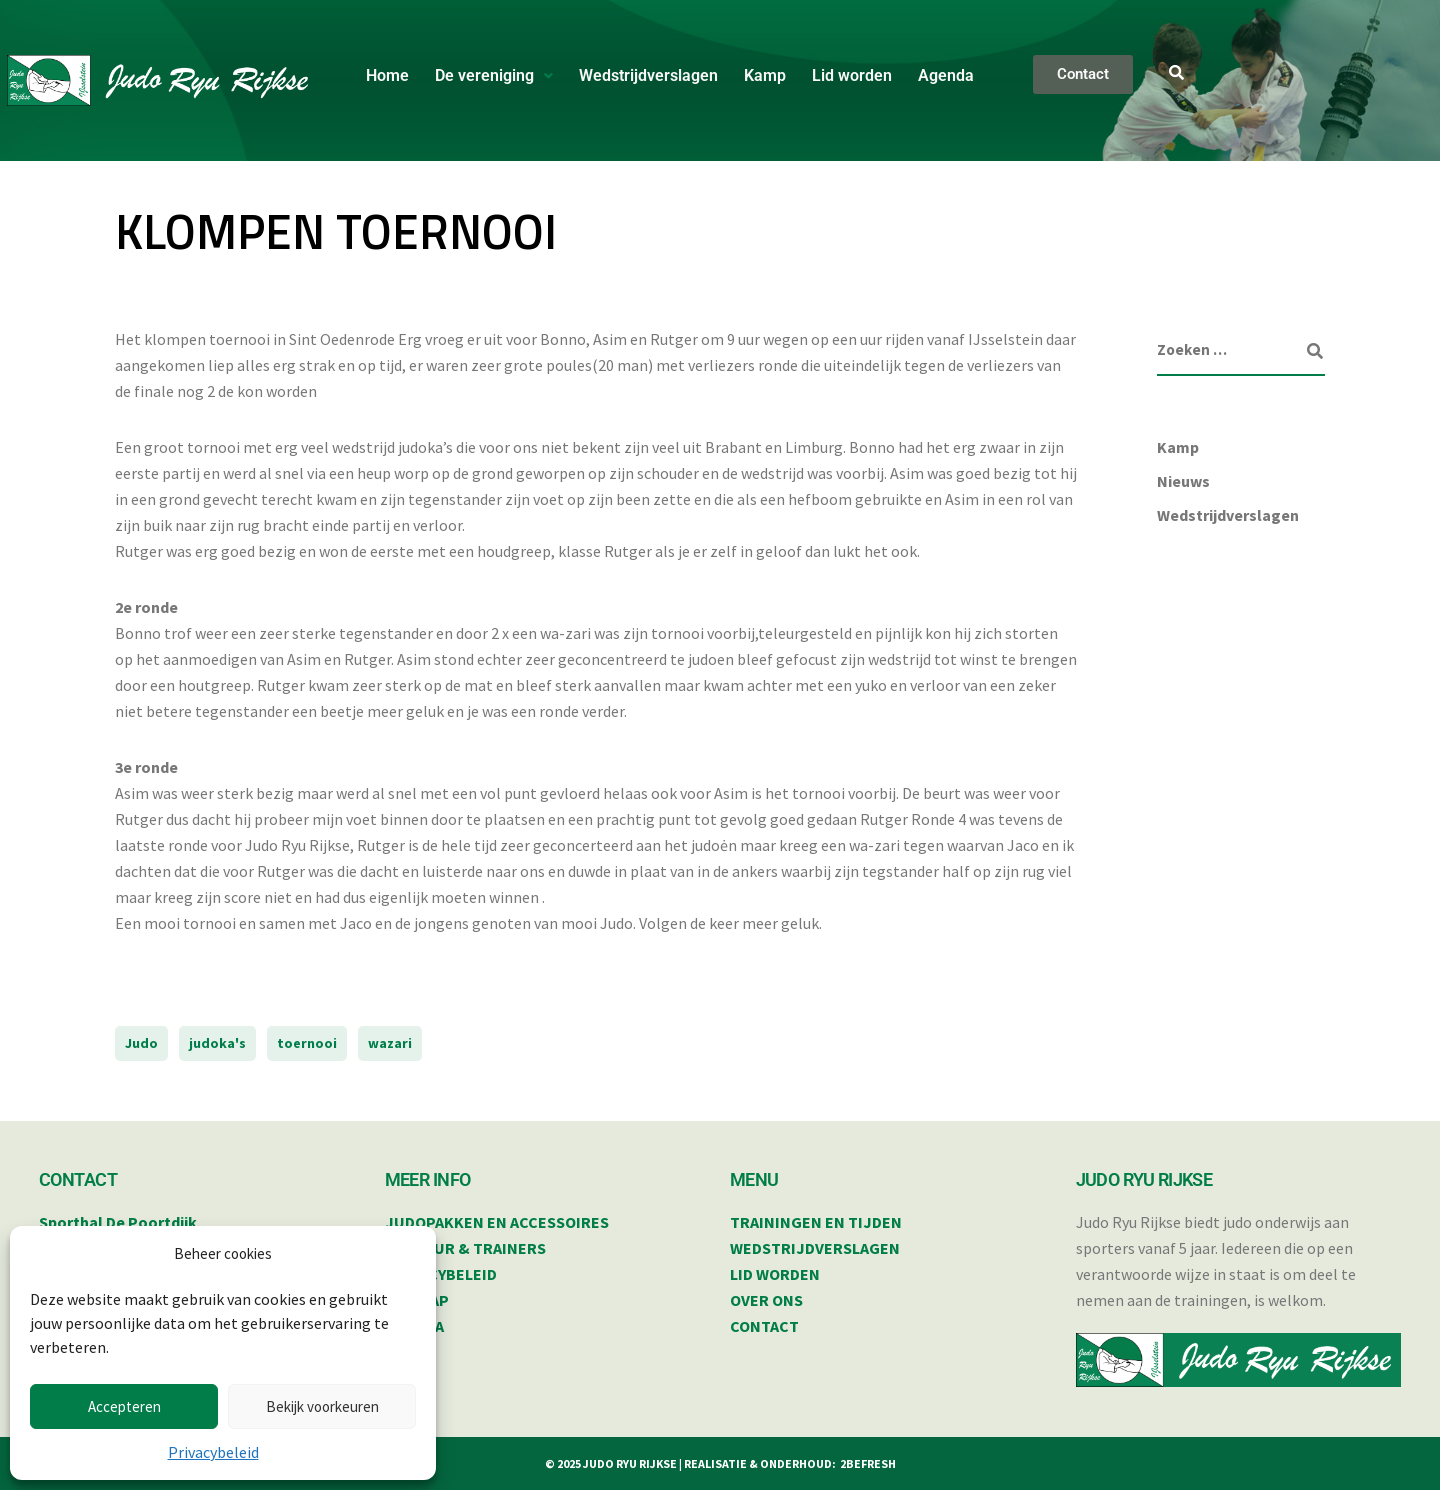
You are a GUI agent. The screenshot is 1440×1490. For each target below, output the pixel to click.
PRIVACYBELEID (441, 1274)
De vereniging (494, 75)
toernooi (307, 1043)
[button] (494, 76)
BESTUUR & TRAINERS (465, 1248)
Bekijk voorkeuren (322, 1406)
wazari (390, 1043)
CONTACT (764, 1326)
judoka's (217, 1043)
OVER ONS (766, 1300)
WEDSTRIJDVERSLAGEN (815, 1248)
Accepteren (124, 1406)
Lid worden (852, 75)
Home (387, 75)
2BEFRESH (868, 1463)
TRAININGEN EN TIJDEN (816, 1222)
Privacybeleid (213, 1452)
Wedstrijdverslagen (648, 75)
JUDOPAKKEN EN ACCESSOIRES (497, 1222)
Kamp (765, 75)
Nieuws (1183, 481)
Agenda (946, 75)
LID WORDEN (775, 1274)
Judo (141, 1043)
